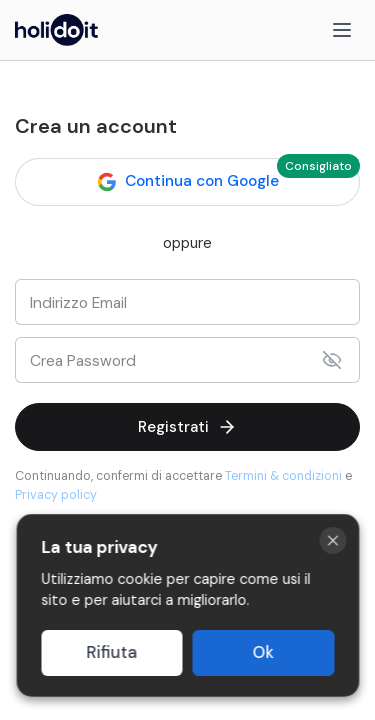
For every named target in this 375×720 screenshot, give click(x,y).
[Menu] (342, 30)
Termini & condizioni (283, 476)
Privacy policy (56, 495)
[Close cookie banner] (332, 540)
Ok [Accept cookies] (263, 652)
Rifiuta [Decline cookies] (111, 652)
